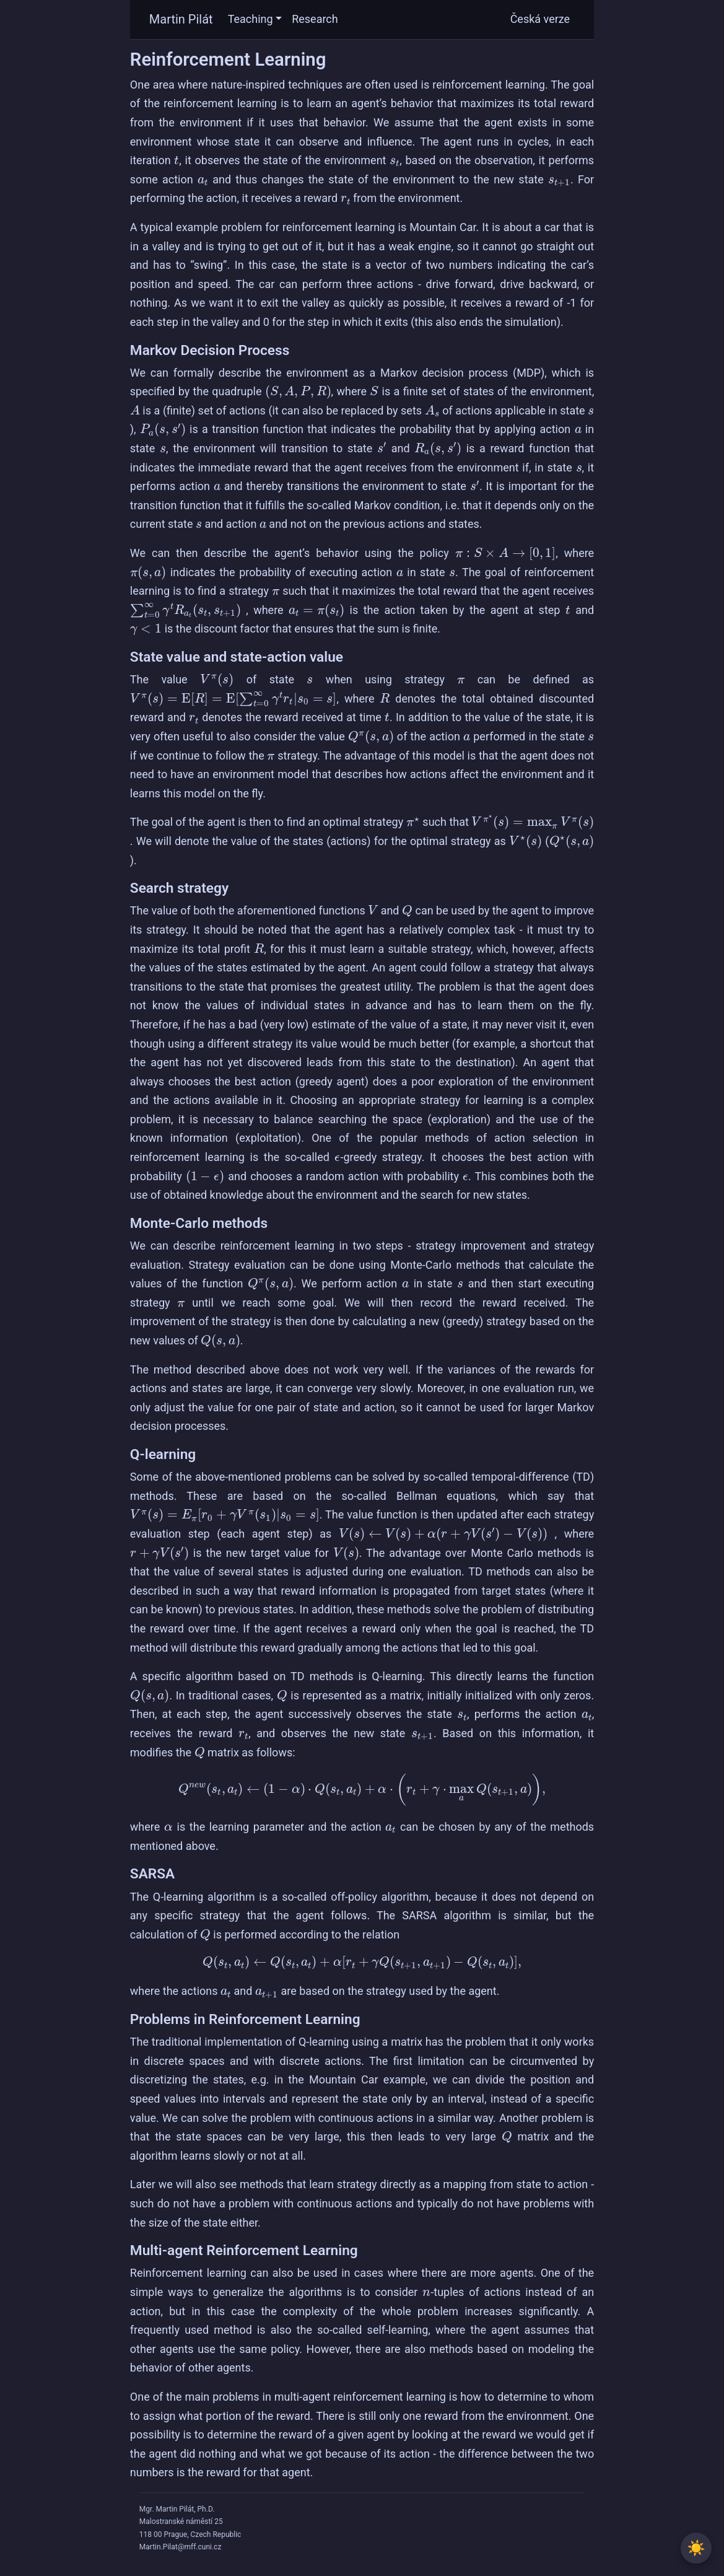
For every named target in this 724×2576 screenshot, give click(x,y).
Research (315, 18)
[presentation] (176, 160)
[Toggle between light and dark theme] (696, 2548)
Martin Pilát (181, 19)
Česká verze (540, 18)
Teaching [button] (250, 18)
